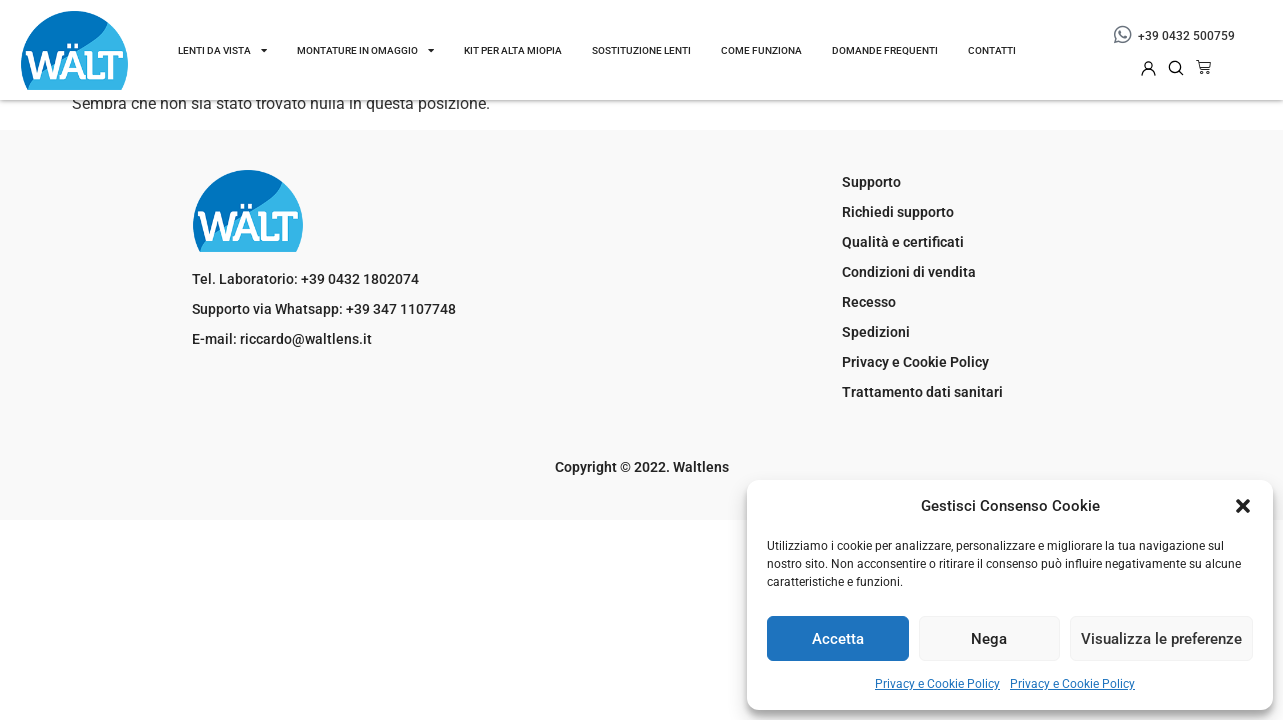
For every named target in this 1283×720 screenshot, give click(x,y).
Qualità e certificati (903, 242)
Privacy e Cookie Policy (937, 684)
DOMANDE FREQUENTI (885, 50)
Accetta (838, 639)
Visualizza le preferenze (1161, 639)
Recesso (869, 302)
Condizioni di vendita (909, 272)
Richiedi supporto (898, 212)
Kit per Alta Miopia (513, 50)
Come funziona (761, 50)
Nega (989, 639)
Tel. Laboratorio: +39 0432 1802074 (305, 279)
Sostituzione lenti (641, 50)
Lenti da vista (222, 50)
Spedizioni (876, 332)
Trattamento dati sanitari (922, 392)
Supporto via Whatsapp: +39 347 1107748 (324, 309)
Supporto (871, 182)
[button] (1243, 506)
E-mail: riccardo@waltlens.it (282, 339)
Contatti (992, 50)
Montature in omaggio (365, 50)
